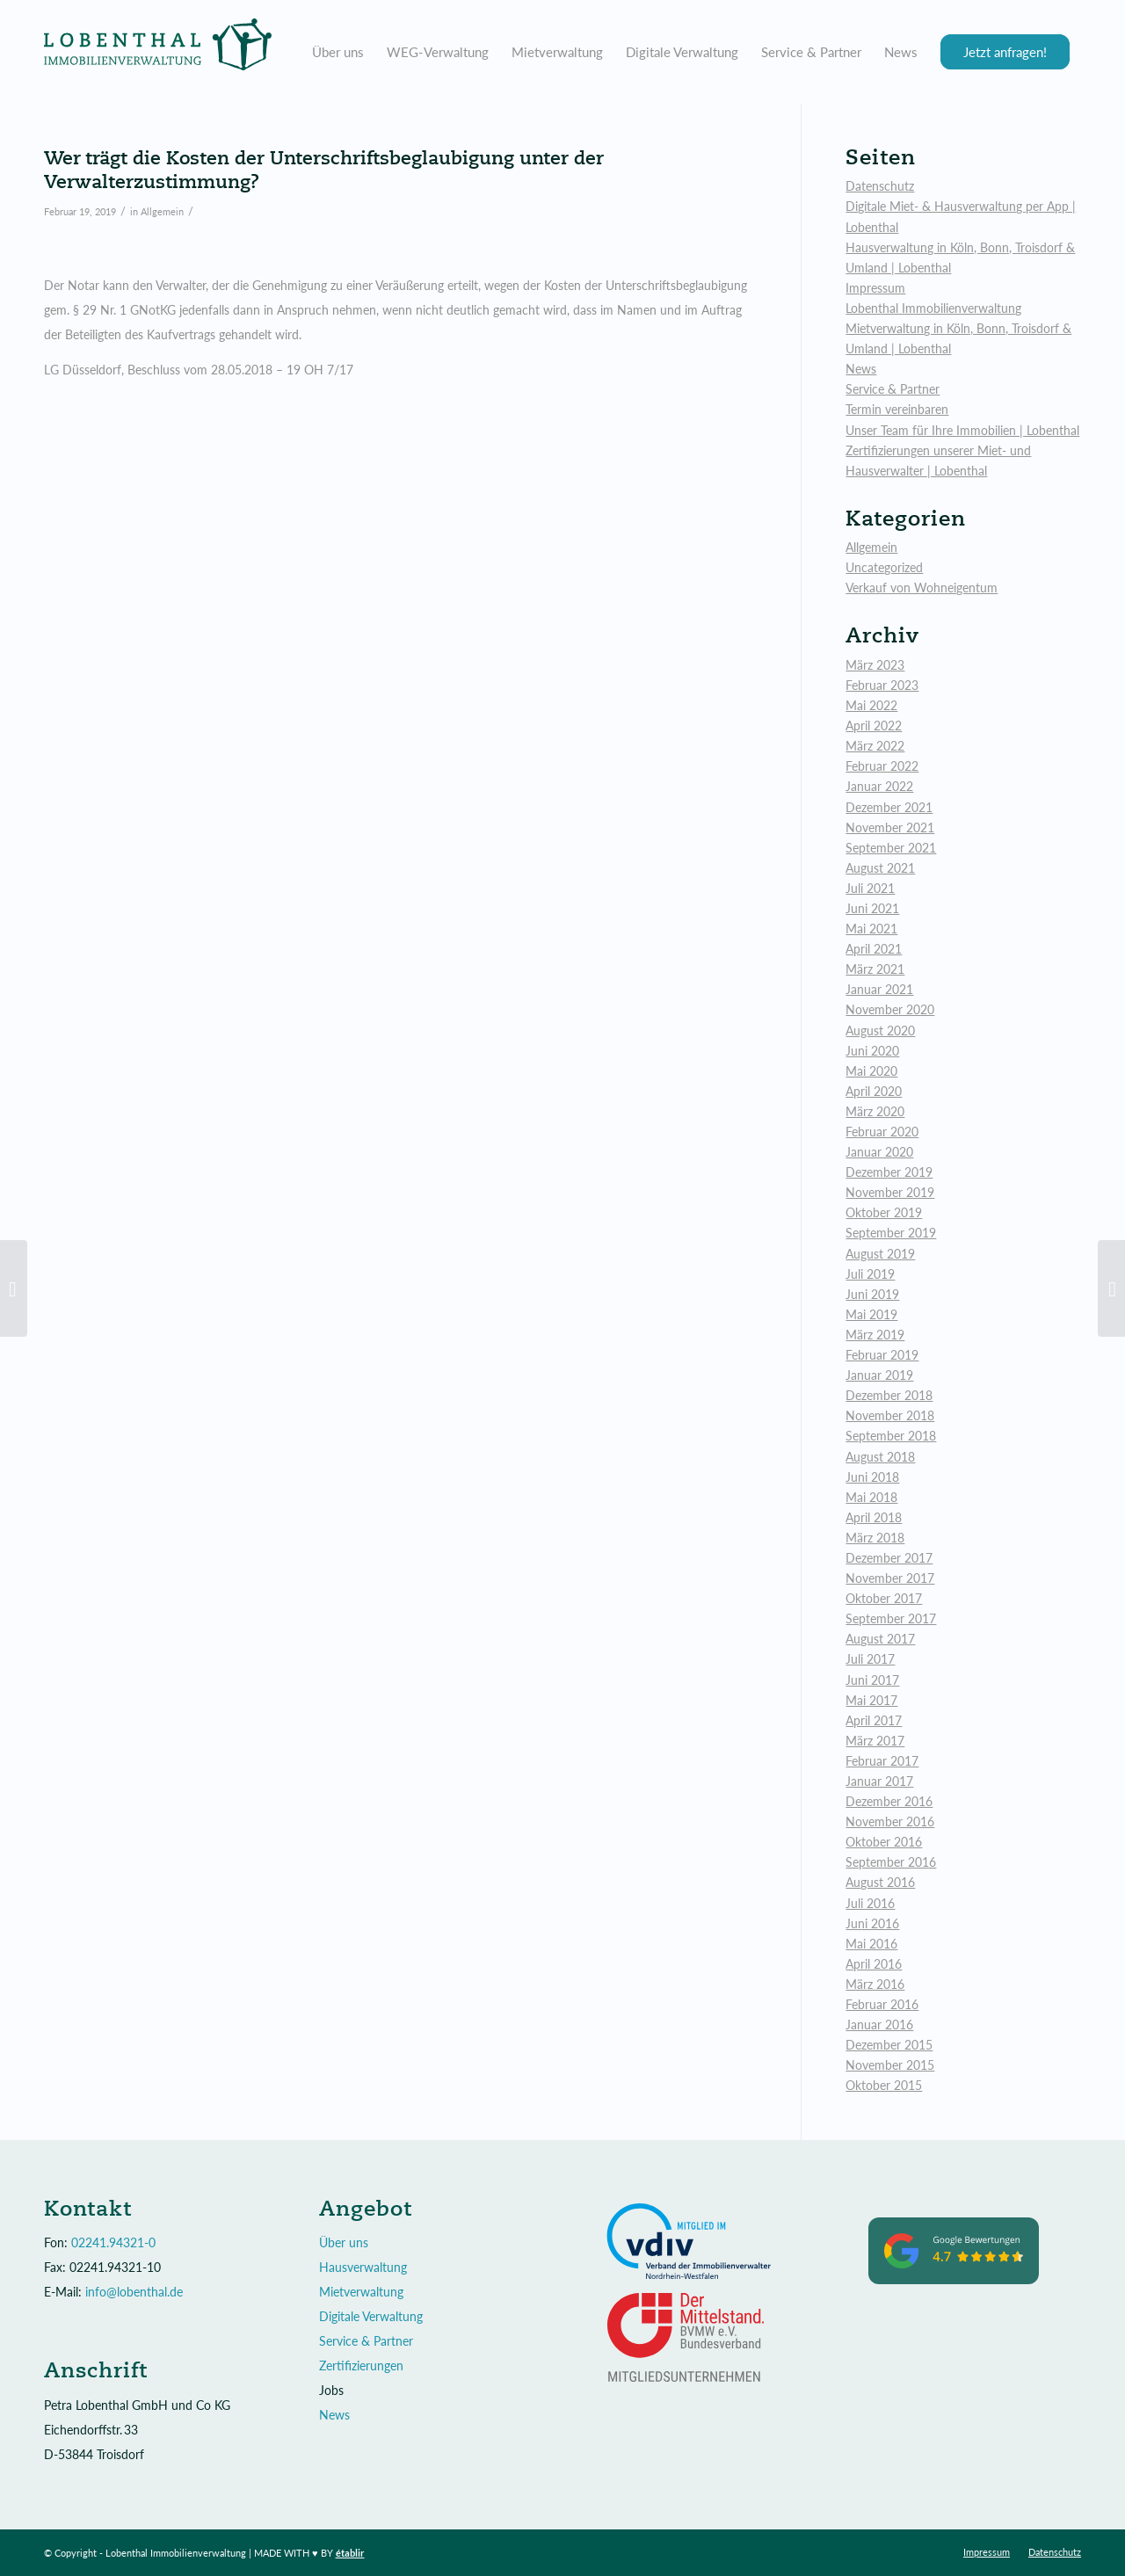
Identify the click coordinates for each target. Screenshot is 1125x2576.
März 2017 (875, 1740)
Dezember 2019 (889, 1172)
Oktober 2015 (884, 2085)
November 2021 (890, 827)
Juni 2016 (872, 1923)
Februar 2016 (882, 2004)
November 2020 (890, 1009)
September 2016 (891, 1861)
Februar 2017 (882, 1760)
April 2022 (874, 725)
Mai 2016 (871, 1943)
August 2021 (880, 867)
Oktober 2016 (884, 1841)
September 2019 (891, 1232)
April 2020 (874, 1091)
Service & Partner (893, 388)
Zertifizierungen (361, 2365)
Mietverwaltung (361, 2291)
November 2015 (890, 2064)
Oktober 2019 (884, 1212)
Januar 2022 (879, 786)
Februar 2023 (882, 685)
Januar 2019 (879, 1375)
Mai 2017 (871, 1700)
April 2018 (874, 1517)
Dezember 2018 (889, 1395)
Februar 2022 (882, 765)
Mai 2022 (871, 705)
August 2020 (880, 1030)
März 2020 (875, 1111)
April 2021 (874, 948)
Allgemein (162, 211)
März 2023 (875, 664)
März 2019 (875, 1334)
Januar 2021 (879, 989)
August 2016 (880, 1882)
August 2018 (880, 1456)
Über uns (343, 2242)
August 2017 (880, 1638)
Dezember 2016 (889, 1801)
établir (350, 2552)
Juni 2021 (872, 908)
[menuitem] (338, 52)
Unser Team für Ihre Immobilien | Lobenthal (962, 430)
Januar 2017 (879, 1781)
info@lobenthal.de (134, 2291)
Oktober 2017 (884, 1598)
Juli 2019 (870, 1273)
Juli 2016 (870, 1903)
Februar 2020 (882, 1131)
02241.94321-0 (113, 2242)
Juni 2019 (872, 1294)
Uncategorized (884, 567)
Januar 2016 (879, 2024)
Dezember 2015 (889, 2044)
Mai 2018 (871, 1497)
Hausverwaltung (363, 2267)
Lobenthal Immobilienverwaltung (933, 308)
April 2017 (874, 1720)
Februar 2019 (882, 1354)
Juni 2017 (872, 1680)
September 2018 (891, 1435)
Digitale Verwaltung (371, 2316)
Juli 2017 (870, 1658)
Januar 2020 (879, 1151)
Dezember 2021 (889, 807)
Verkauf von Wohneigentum (922, 587)
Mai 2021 (871, 928)
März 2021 (875, 968)
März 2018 (875, 1537)
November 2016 (890, 1821)
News (861, 368)
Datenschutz (880, 185)
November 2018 (890, 1415)
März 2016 (875, 1984)
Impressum (875, 287)
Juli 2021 (870, 888)
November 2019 (890, 1192)
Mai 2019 (871, 1314)
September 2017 (891, 1618)
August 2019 (880, 1253)
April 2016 (874, 1963)
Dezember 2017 (889, 1557)
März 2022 (875, 745)
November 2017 (890, 1578)
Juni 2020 (872, 1050)
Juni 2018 (872, 1476)
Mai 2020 (871, 1070)
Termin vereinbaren (897, 409)
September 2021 (891, 847)
